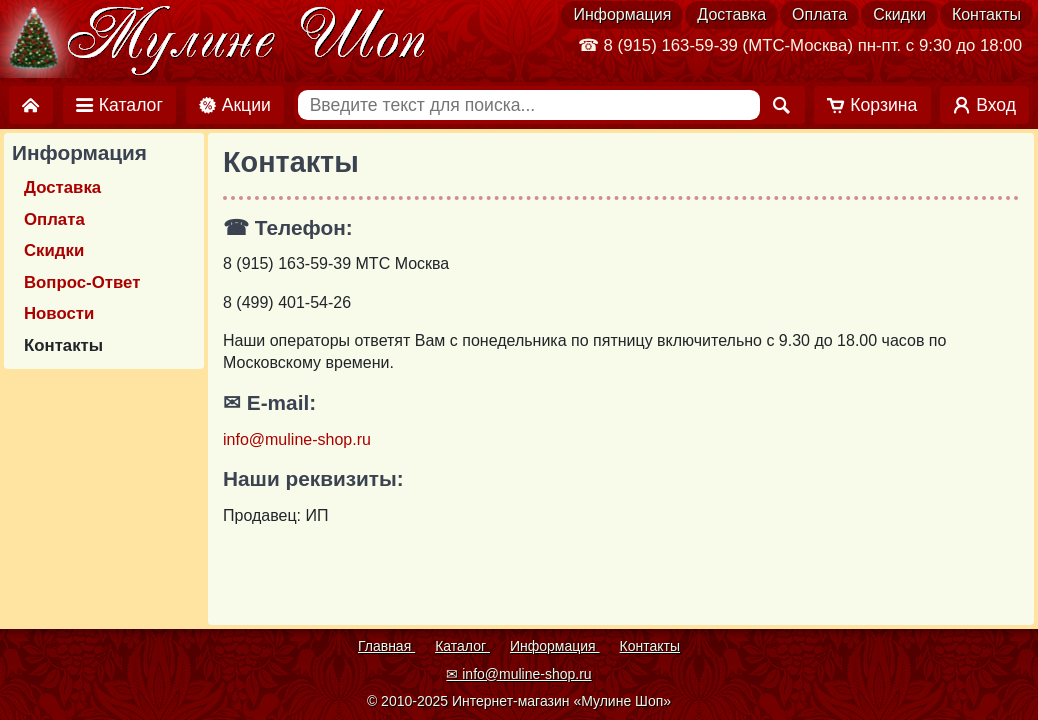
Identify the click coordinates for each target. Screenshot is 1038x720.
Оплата (819, 14)
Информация (622, 14)
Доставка (731, 14)
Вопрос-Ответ (82, 282)
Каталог (462, 646)
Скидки (899, 14)
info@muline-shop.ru (297, 439)
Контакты (986, 14)
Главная (386, 646)
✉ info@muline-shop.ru (518, 674)
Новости (59, 313)
